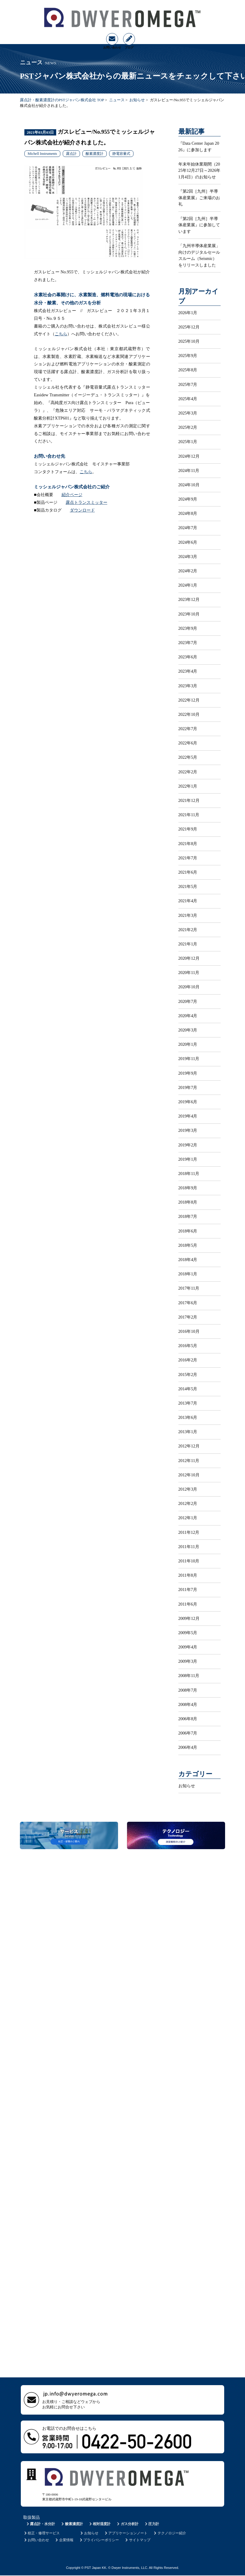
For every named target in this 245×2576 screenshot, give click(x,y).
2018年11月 (189, 1173)
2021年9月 (187, 829)
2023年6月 (187, 656)
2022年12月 (189, 700)
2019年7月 (187, 1087)
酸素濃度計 (94, 154)
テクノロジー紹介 (169, 2533)
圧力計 (151, 2524)
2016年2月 (187, 1360)
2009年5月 (187, 1632)
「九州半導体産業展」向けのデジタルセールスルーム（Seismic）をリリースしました (199, 255)
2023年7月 (187, 642)
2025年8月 (187, 369)
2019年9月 (187, 1073)
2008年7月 (187, 1690)
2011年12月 (189, 1532)
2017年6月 (187, 1302)
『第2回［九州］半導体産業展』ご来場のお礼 (199, 197)
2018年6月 (187, 1231)
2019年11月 (189, 1058)
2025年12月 (189, 327)
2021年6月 (187, 872)
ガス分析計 (127, 2524)
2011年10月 (189, 1561)
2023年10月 (189, 614)
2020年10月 (189, 986)
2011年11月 (188, 1546)
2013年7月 (187, 1403)
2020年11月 (189, 972)
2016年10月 (189, 1331)
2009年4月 (187, 1647)
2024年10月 (189, 484)
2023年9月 (187, 628)
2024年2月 (187, 570)
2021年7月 (187, 857)
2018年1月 (187, 1273)
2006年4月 (187, 1747)
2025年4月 (187, 398)
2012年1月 (187, 1517)
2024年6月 (187, 542)
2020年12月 (189, 958)
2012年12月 (189, 1446)
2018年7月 (187, 1216)
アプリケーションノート (125, 2533)
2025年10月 (189, 341)
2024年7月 (187, 527)
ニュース (117, 100)
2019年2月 (187, 1145)
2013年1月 (187, 1431)
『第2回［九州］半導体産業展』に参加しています (199, 225)
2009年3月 (187, 1661)
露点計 (71, 154)
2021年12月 (189, 800)
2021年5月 (187, 886)
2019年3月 (187, 1130)
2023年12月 (189, 599)
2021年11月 (189, 814)
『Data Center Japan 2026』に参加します (198, 146)
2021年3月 (187, 915)
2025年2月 (187, 427)
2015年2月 (187, 1374)
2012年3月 (187, 1489)
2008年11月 (189, 1675)
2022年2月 (187, 771)
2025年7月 (187, 384)
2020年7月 (187, 1001)
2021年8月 (187, 843)
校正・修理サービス (41, 2533)
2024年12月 (189, 456)
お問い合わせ (36, 2540)
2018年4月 (187, 1259)
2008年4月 (187, 1704)
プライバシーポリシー (99, 2540)
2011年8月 (187, 1575)
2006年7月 (187, 1733)
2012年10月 (189, 1474)
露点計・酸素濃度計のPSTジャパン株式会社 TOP (62, 100)
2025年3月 (187, 413)
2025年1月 (187, 441)
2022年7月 (187, 728)
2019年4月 (187, 1116)
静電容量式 (121, 154)
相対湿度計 (99, 2524)
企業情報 (64, 2540)
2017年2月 (187, 1317)
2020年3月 (187, 1030)
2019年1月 (187, 1159)
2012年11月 (189, 1460)
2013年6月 (187, 1417)
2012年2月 (187, 1503)
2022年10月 (189, 714)
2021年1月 (187, 944)
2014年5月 (187, 1388)
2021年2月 (187, 929)
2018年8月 (187, 1202)
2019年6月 (187, 1101)
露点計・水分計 (40, 2524)
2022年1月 (187, 786)
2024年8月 (187, 513)
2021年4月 (187, 900)
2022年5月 (187, 757)
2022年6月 (187, 743)
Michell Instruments (42, 154)
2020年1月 (187, 1044)
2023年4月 (187, 671)
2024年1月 (187, 585)
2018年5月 (187, 1245)
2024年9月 (187, 499)
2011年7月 (187, 1589)
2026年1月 (187, 312)
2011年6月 (187, 1604)
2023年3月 (187, 685)
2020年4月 (187, 1015)
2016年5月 (187, 1345)
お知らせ (137, 100)
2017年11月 (189, 1288)
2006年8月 (187, 1718)
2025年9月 (187, 355)
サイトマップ (137, 2540)
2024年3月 (187, 556)
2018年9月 (187, 1187)
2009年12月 (189, 1618)
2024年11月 (189, 470)
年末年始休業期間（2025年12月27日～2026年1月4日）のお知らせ (199, 170)
